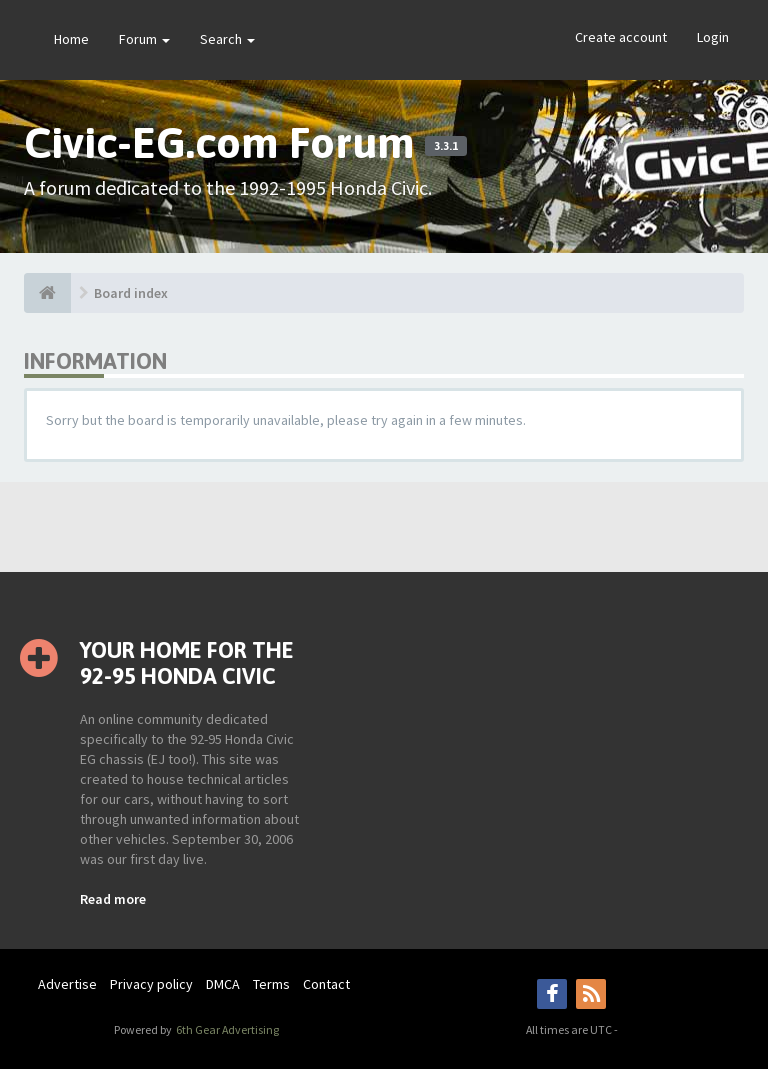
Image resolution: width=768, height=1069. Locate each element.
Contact (326, 984)
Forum (144, 39)
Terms (271, 984)
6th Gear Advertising (226, 1029)
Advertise (67, 984)
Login (713, 37)
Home (71, 39)
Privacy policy (151, 984)
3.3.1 (446, 146)
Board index (131, 293)
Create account (621, 37)
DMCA (223, 984)
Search (227, 39)
